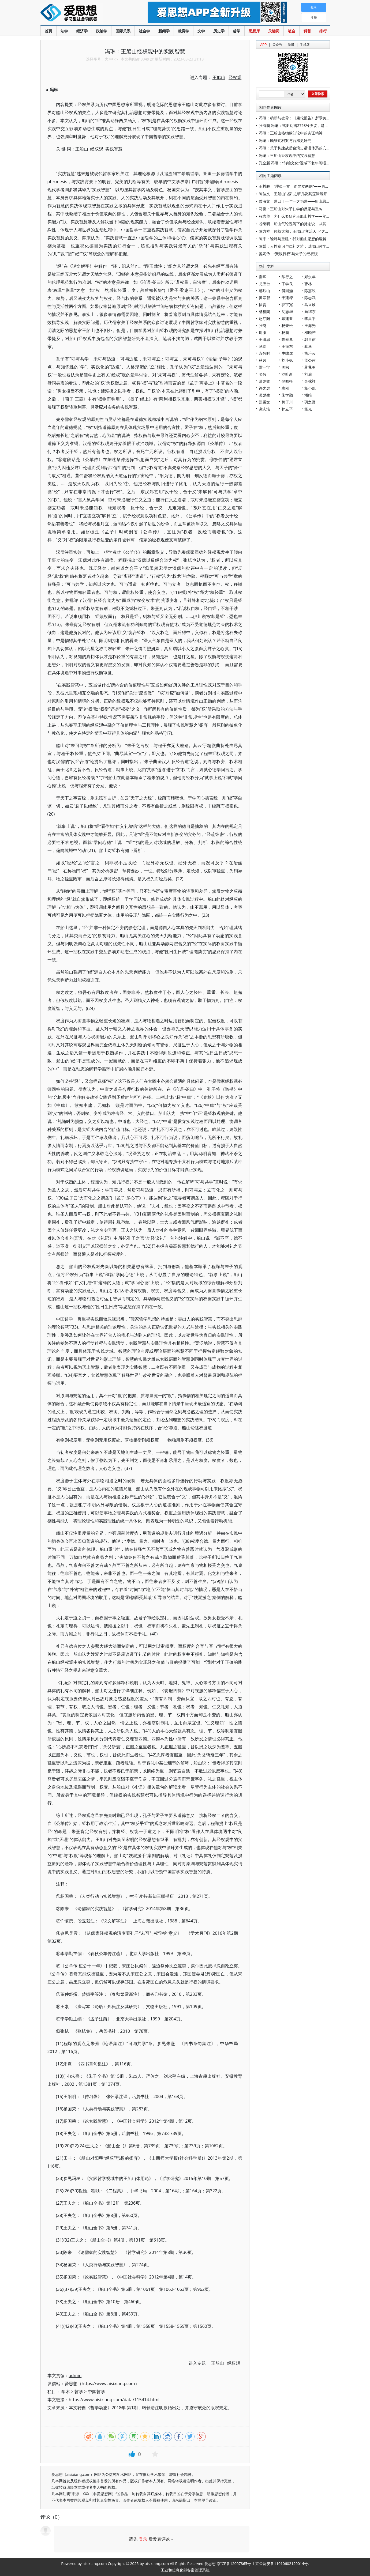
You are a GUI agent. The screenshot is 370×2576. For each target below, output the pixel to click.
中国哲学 (96, 2391)
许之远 (264, 388)
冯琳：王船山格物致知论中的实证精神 (291, 132)
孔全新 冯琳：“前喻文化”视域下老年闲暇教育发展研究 (304, 162)
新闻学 (164, 30)
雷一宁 (264, 367)
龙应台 (264, 283)
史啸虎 (287, 353)
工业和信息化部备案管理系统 (185, 2570)
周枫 (285, 367)
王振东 (287, 346)
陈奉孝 (287, 339)
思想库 (254, 30)
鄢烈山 (264, 290)
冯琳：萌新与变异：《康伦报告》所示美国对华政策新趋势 (307, 117)
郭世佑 (310, 339)
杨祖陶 (264, 311)
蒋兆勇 (310, 367)
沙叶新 (287, 374)
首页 (48, 30)
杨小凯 (310, 388)
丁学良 (287, 283)
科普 (307, 30)
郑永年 (310, 276)
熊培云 (310, 353)
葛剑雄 (264, 381)
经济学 (82, 30)
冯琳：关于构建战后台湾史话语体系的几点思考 (298, 147)
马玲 (262, 346)
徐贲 (262, 304)
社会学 (144, 30)
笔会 (291, 30)
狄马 (308, 346)
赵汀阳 (264, 318)
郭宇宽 (287, 304)
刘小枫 (287, 360)
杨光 (308, 409)
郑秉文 (264, 402)
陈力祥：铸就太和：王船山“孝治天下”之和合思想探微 (303, 231)
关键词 (273, 30)
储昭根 (287, 381)
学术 (65, 2391)
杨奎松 (287, 325)
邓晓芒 (310, 332)
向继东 (310, 311)
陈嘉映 (310, 290)
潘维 (308, 395)
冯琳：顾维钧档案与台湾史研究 (285, 140)
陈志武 (310, 297)
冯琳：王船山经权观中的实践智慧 (287, 155)
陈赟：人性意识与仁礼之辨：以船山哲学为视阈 (298, 246)
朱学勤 (287, 395)
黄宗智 (264, 297)
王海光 (310, 325)
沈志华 (287, 311)
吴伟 (262, 374)
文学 (201, 30)
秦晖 (262, 276)
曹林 (308, 283)
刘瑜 (308, 374)
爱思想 (83, 13)
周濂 (262, 332)
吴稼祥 (310, 381)
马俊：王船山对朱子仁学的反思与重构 (291, 208)
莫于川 (287, 402)
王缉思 (264, 339)
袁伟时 (264, 353)
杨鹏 (285, 332)
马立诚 (310, 304)
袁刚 (285, 388)
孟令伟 (310, 360)
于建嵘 (287, 297)
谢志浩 (264, 409)
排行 (323, 30)
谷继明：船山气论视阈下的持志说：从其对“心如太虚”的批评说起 (313, 223)
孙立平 (287, 409)
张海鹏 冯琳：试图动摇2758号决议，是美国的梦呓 (301, 125)
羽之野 (310, 402)
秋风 (262, 360)
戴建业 (287, 318)
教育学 (183, 30)
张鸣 (262, 325)
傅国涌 (287, 290)
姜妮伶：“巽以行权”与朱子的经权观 (288, 253)
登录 (143, 2539)
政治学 (101, 30)
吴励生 (264, 395)
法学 (64, 30)
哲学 (236, 30)
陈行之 (287, 276)
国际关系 (122, 30)
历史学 (219, 30)
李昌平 (310, 318)
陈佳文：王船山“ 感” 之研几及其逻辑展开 (293, 193)
